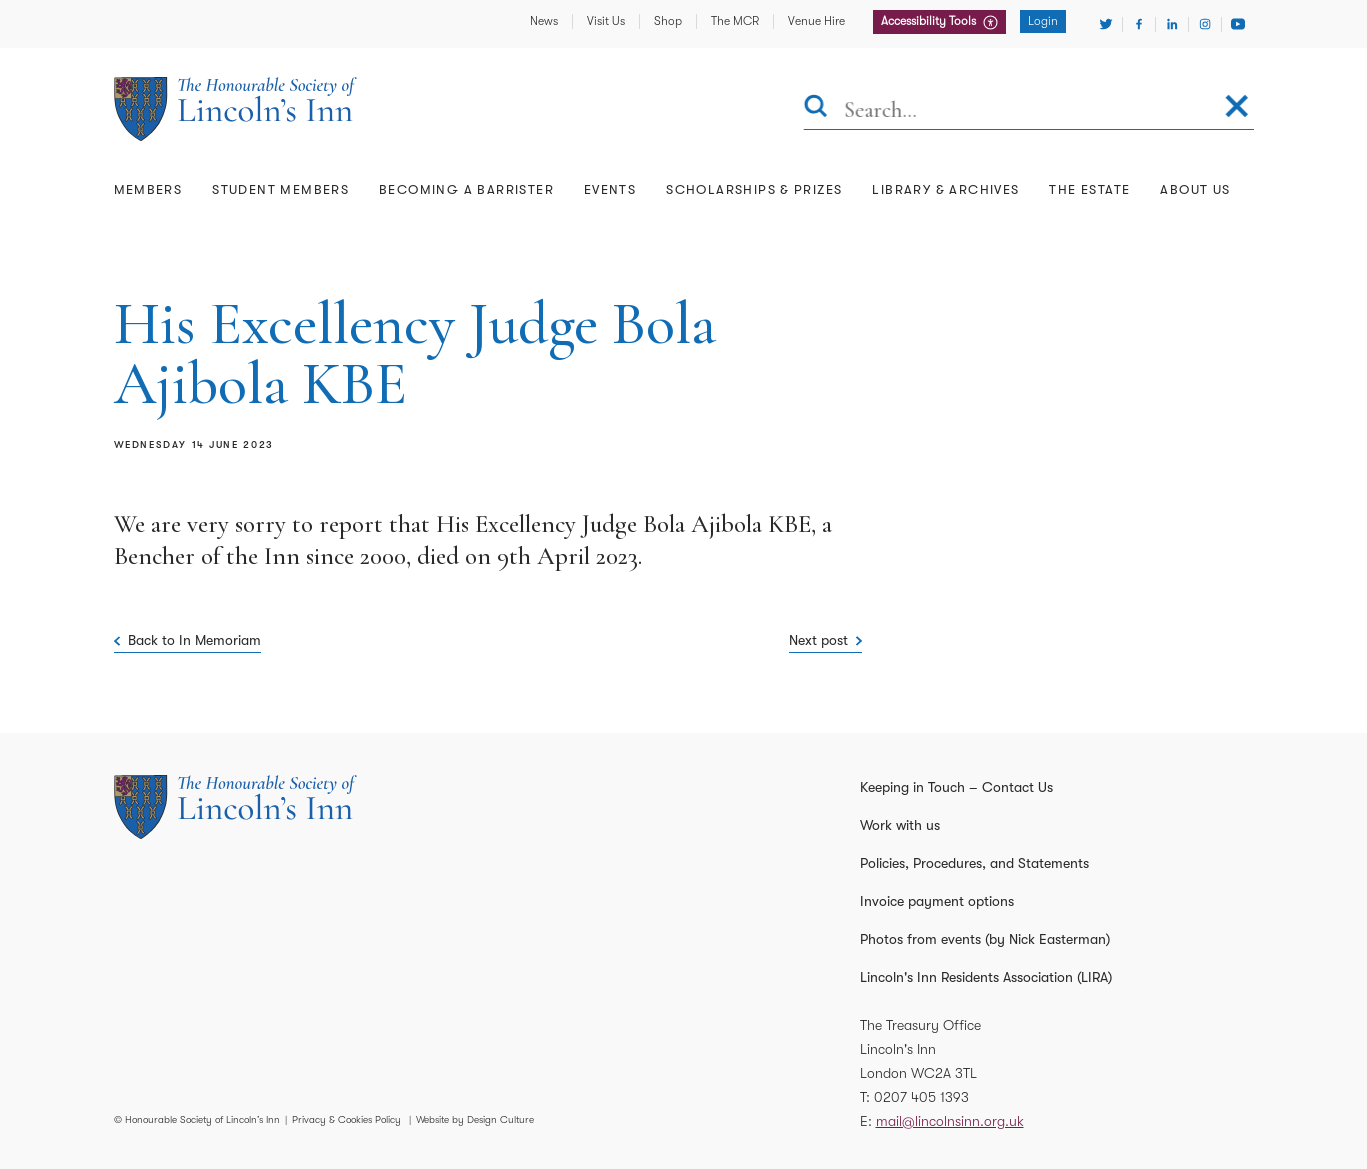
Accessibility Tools (930, 21)
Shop (668, 21)
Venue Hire (816, 21)
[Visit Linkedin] (1172, 24)
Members (148, 189)
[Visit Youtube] (1238, 24)
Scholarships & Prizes (754, 189)
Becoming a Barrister (466, 189)
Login (1043, 21)
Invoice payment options (937, 901)
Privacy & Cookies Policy (346, 1119)
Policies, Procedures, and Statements (974, 863)
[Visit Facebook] (1139, 24)
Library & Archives (945, 189)
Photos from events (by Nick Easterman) (985, 939)
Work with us (900, 825)
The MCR (735, 21)
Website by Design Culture (475, 1119)
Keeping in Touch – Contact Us (956, 787)
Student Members (280, 189)
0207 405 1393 (921, 1097)
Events (610, 189)
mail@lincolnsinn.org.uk (950, 1121)
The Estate (1089, 189)
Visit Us (606, 21)
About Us (1195, 189)
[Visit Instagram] (1205, 24)
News (544, 21)
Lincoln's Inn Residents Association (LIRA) (986, 977)
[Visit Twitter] (1106, 24)
